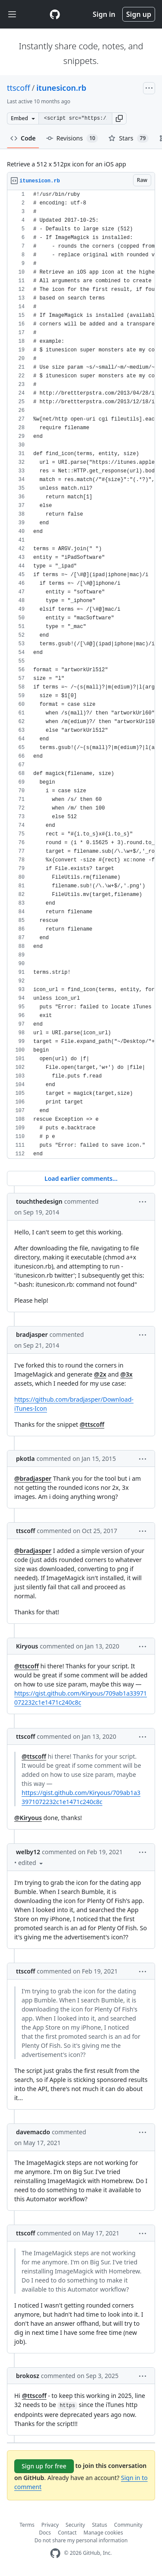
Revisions (72, 138)
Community (128, 2524)
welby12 (28, 1852)
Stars (128, 138)
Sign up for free (44, 2466)
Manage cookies (103, 2532)
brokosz (27, 2376)
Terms (27, 2524)
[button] (119, 118)
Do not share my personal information (81, 2540)
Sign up (138, 14)
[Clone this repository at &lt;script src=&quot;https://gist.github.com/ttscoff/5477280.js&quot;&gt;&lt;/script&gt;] (75, 118)
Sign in (104, 14)
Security (75, 2524)
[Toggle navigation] (12, 14)
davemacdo (33, 2132)
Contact (67, 2532)
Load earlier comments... (81, 1178)
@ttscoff (92, 1424)
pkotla (25, 1458)
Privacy (50, 2524)
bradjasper (32, 1334)
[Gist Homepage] (55, 14)
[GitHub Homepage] (55, 2553)
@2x (100, 1374)
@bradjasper (32, 1478)
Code (23, 138)
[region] (81, 674)
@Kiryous (28, 1818)
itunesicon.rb (61, 88)
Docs (45, 2532)
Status (99, 2524)
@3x (126, 1374)
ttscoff (18, 88)
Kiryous (27, 1646)
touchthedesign (39, 1201)
